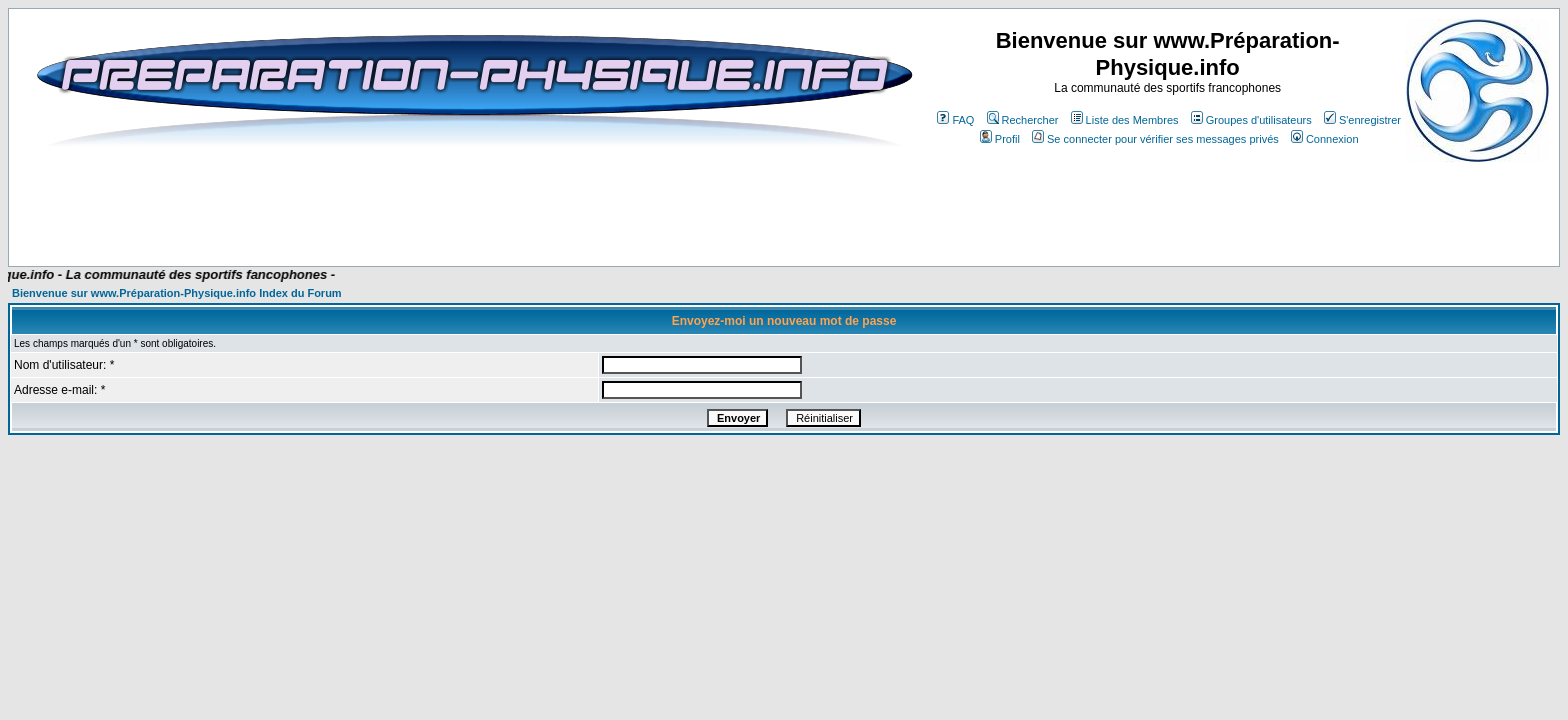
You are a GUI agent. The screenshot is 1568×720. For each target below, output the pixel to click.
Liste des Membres (1125, 120)
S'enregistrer (1362, 120)
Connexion (1325, 139)
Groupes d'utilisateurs (1251, 120)
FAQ (955, 120)
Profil (1000, 139)
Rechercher (1023, 120)
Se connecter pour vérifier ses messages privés (1155, 139)
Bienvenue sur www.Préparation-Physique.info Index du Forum (177, 293)
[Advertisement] (418, 207)
